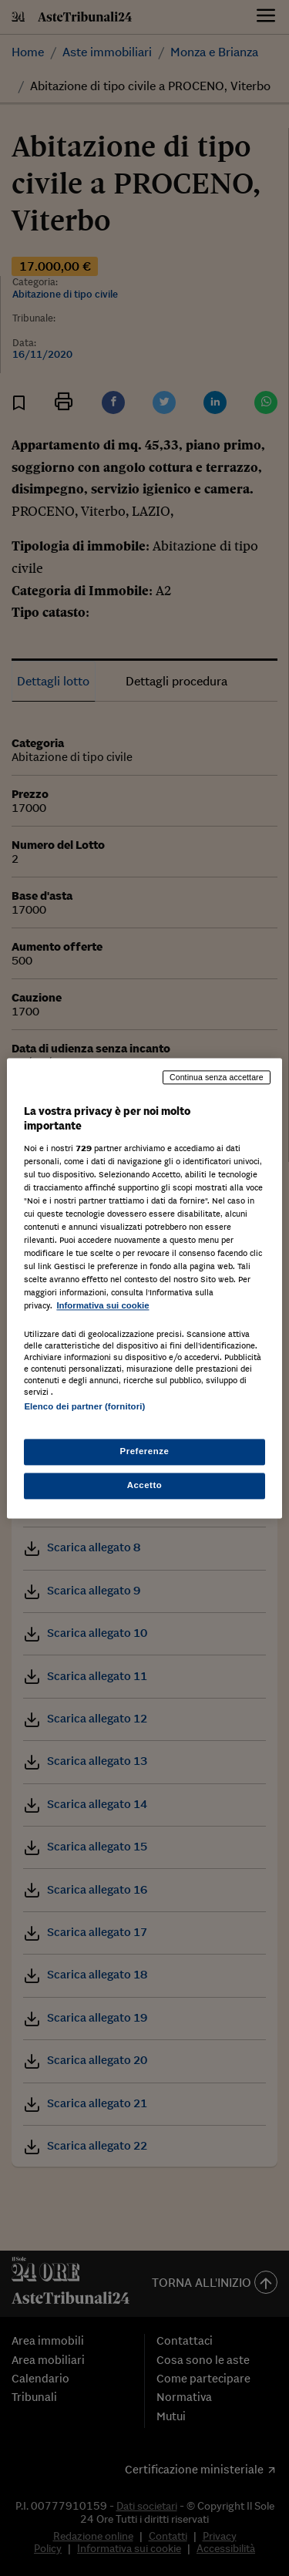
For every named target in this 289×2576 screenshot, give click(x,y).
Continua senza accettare (217, 1077)
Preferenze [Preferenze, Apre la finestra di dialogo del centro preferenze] (145, 1451)
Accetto (145, 1485)
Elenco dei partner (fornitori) (84, 1406)
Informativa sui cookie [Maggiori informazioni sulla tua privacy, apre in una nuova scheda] (102, 1306)
